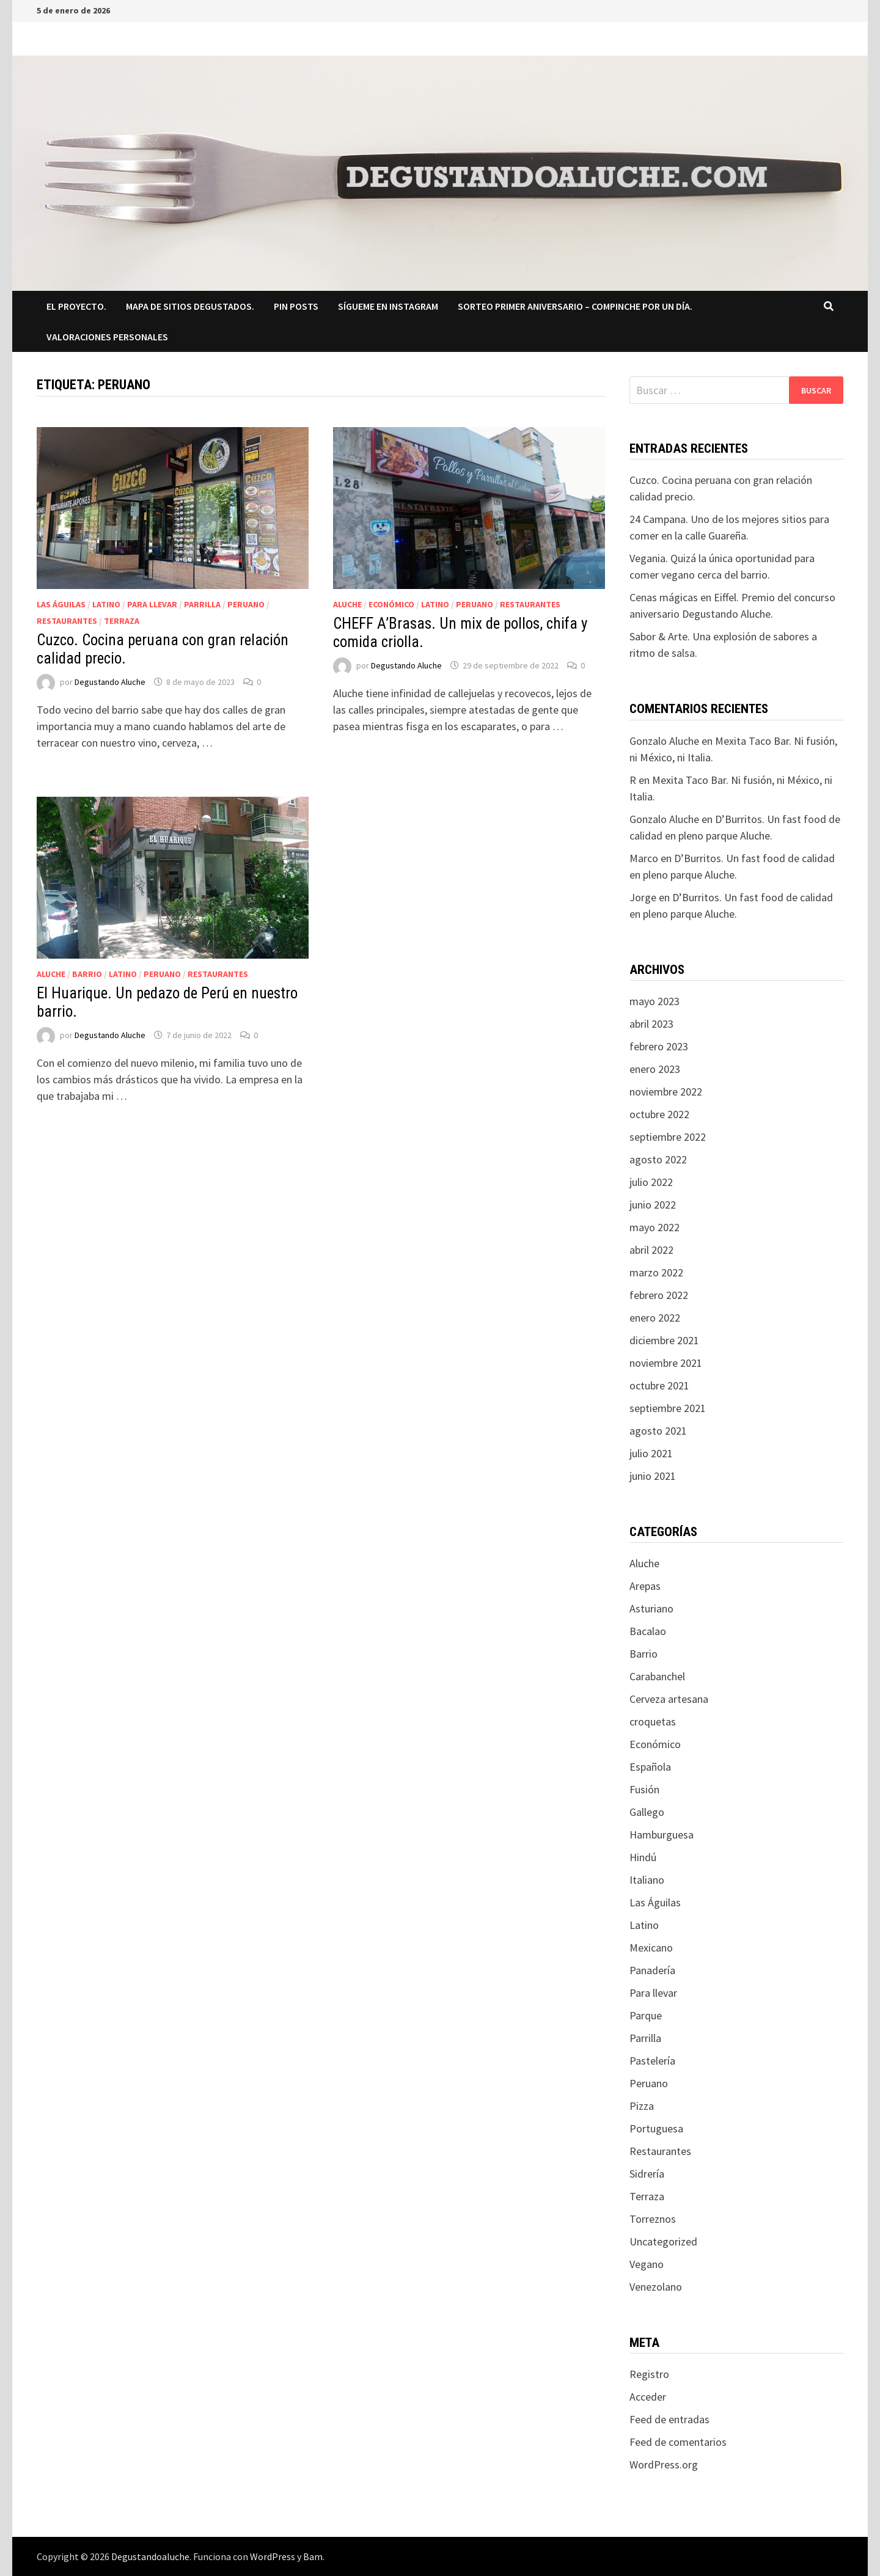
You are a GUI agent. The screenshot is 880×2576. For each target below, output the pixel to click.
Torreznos (652, 2219)
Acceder (647, 2397)
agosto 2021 (658, 1431)
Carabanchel (657, 1676)
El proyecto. (76, 306)
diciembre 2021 (664, 1340)
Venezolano (655, 2287)
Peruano (246, 604)
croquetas (652, 1721)
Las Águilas (61, 604)
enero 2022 (654, 1318)
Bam (313, 2556)
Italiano (646, 1880)
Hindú (642, 1857)
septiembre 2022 (667, 1137)
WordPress (272, 2556)
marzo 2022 (656, 1272)
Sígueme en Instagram (388, 306)
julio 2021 (651, 1453)
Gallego (646, 1812)
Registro (649, 2374)
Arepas (645, 1586)
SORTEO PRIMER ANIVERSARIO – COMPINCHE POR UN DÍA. (575, 306)
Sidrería (646, 2174)
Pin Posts (296, 306)
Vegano (646, 2264)
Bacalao (647, 1631)
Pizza (641, 2106)
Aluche (347, 604)
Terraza (121, 620)
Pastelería (652, 2061)
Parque (645, 2015)
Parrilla (202, 604)
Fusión (644, 1789)
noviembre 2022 (665, 1092)
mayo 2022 (654, 1227)
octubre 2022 (659, 1114)
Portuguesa (656, 2128)
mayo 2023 (654, 1001)
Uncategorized (663, 2241)
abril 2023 (651, 1024)
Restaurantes (67, 620)
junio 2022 (652, 1205)
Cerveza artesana (668, 1699)
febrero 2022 (658, 1295)
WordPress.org (663, 2464)
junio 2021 (652, 1476)
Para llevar (152, 604)
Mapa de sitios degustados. (190, 306)
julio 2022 (651, 1182)
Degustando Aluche (110, 681)
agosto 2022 (658, 1159)
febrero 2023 (658, 1046)
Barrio (87, 973)
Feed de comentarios (678, 2442)
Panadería (652, 1970)
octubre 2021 (659, 1385)
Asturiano (651, 1608)
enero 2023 (654, 1069)
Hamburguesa (661, 1835)
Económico (391, 604)
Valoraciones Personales (107, 337)
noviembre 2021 (665, 1363)
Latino (106, 604)
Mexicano (651, 1948)
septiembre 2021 (667, 1408)
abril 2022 (651, 1250)
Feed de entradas (669, 2419)
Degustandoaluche (150, 2556)
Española (650, 1767)
